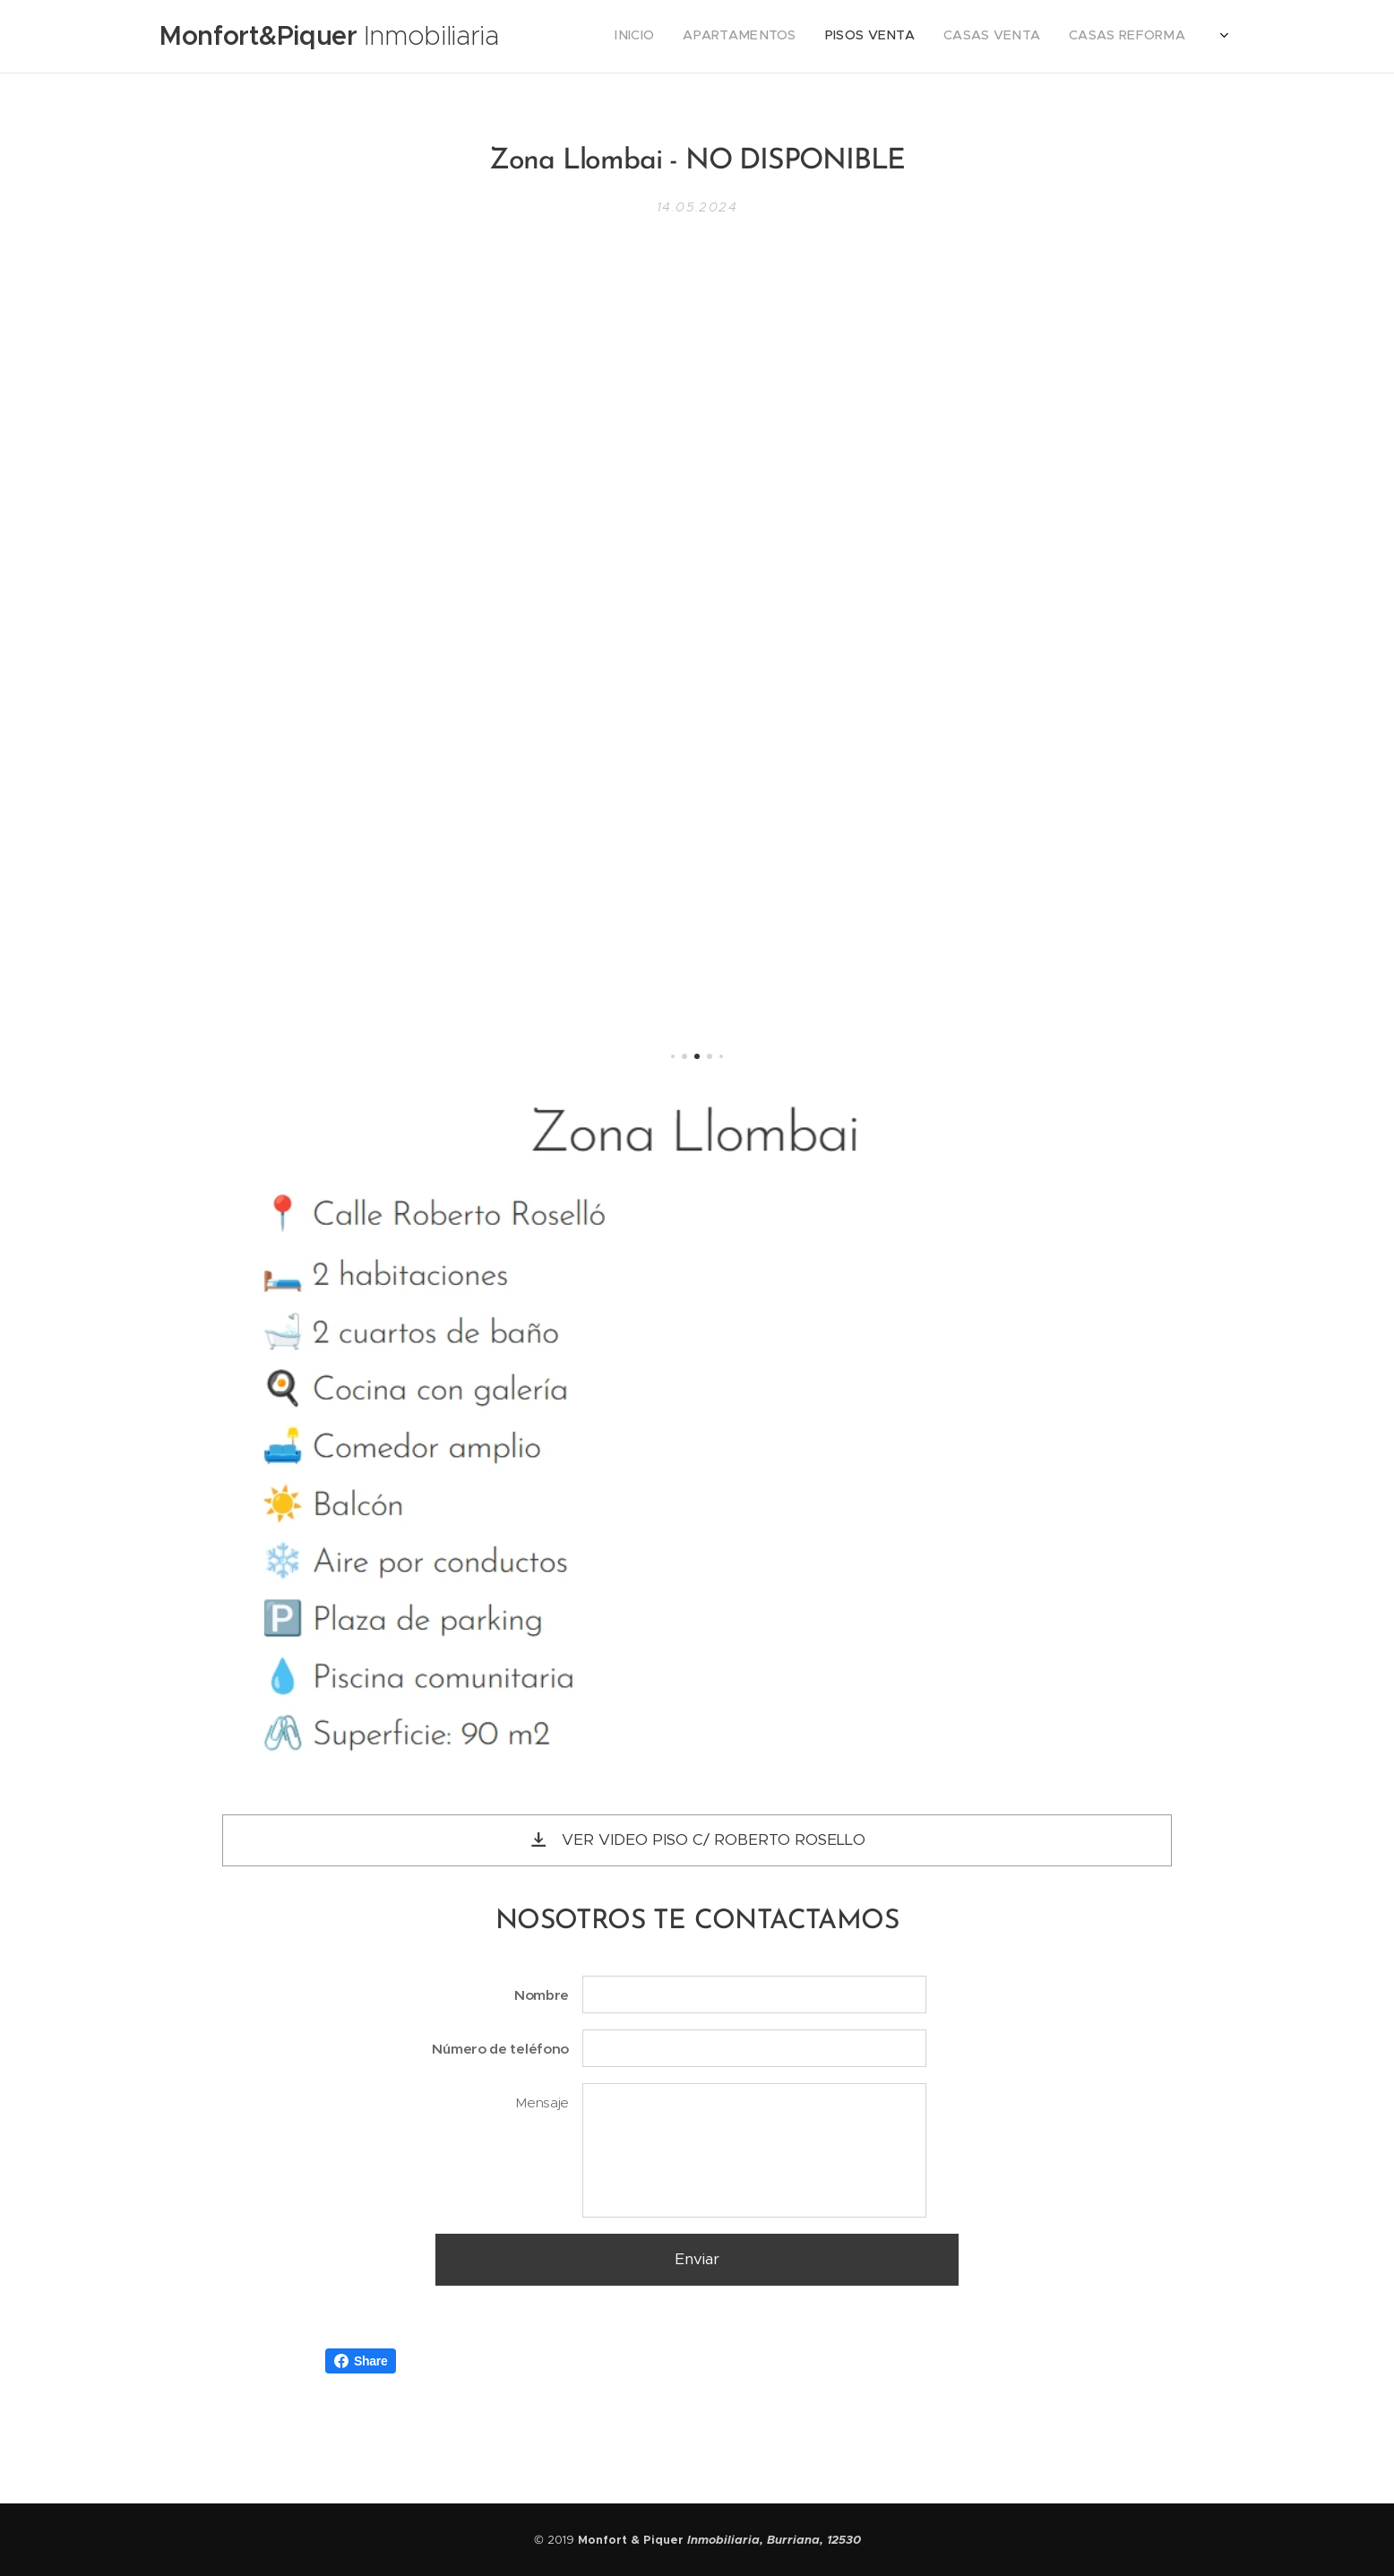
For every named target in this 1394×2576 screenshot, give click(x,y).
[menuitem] (952, 36)
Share (360, 2361)
